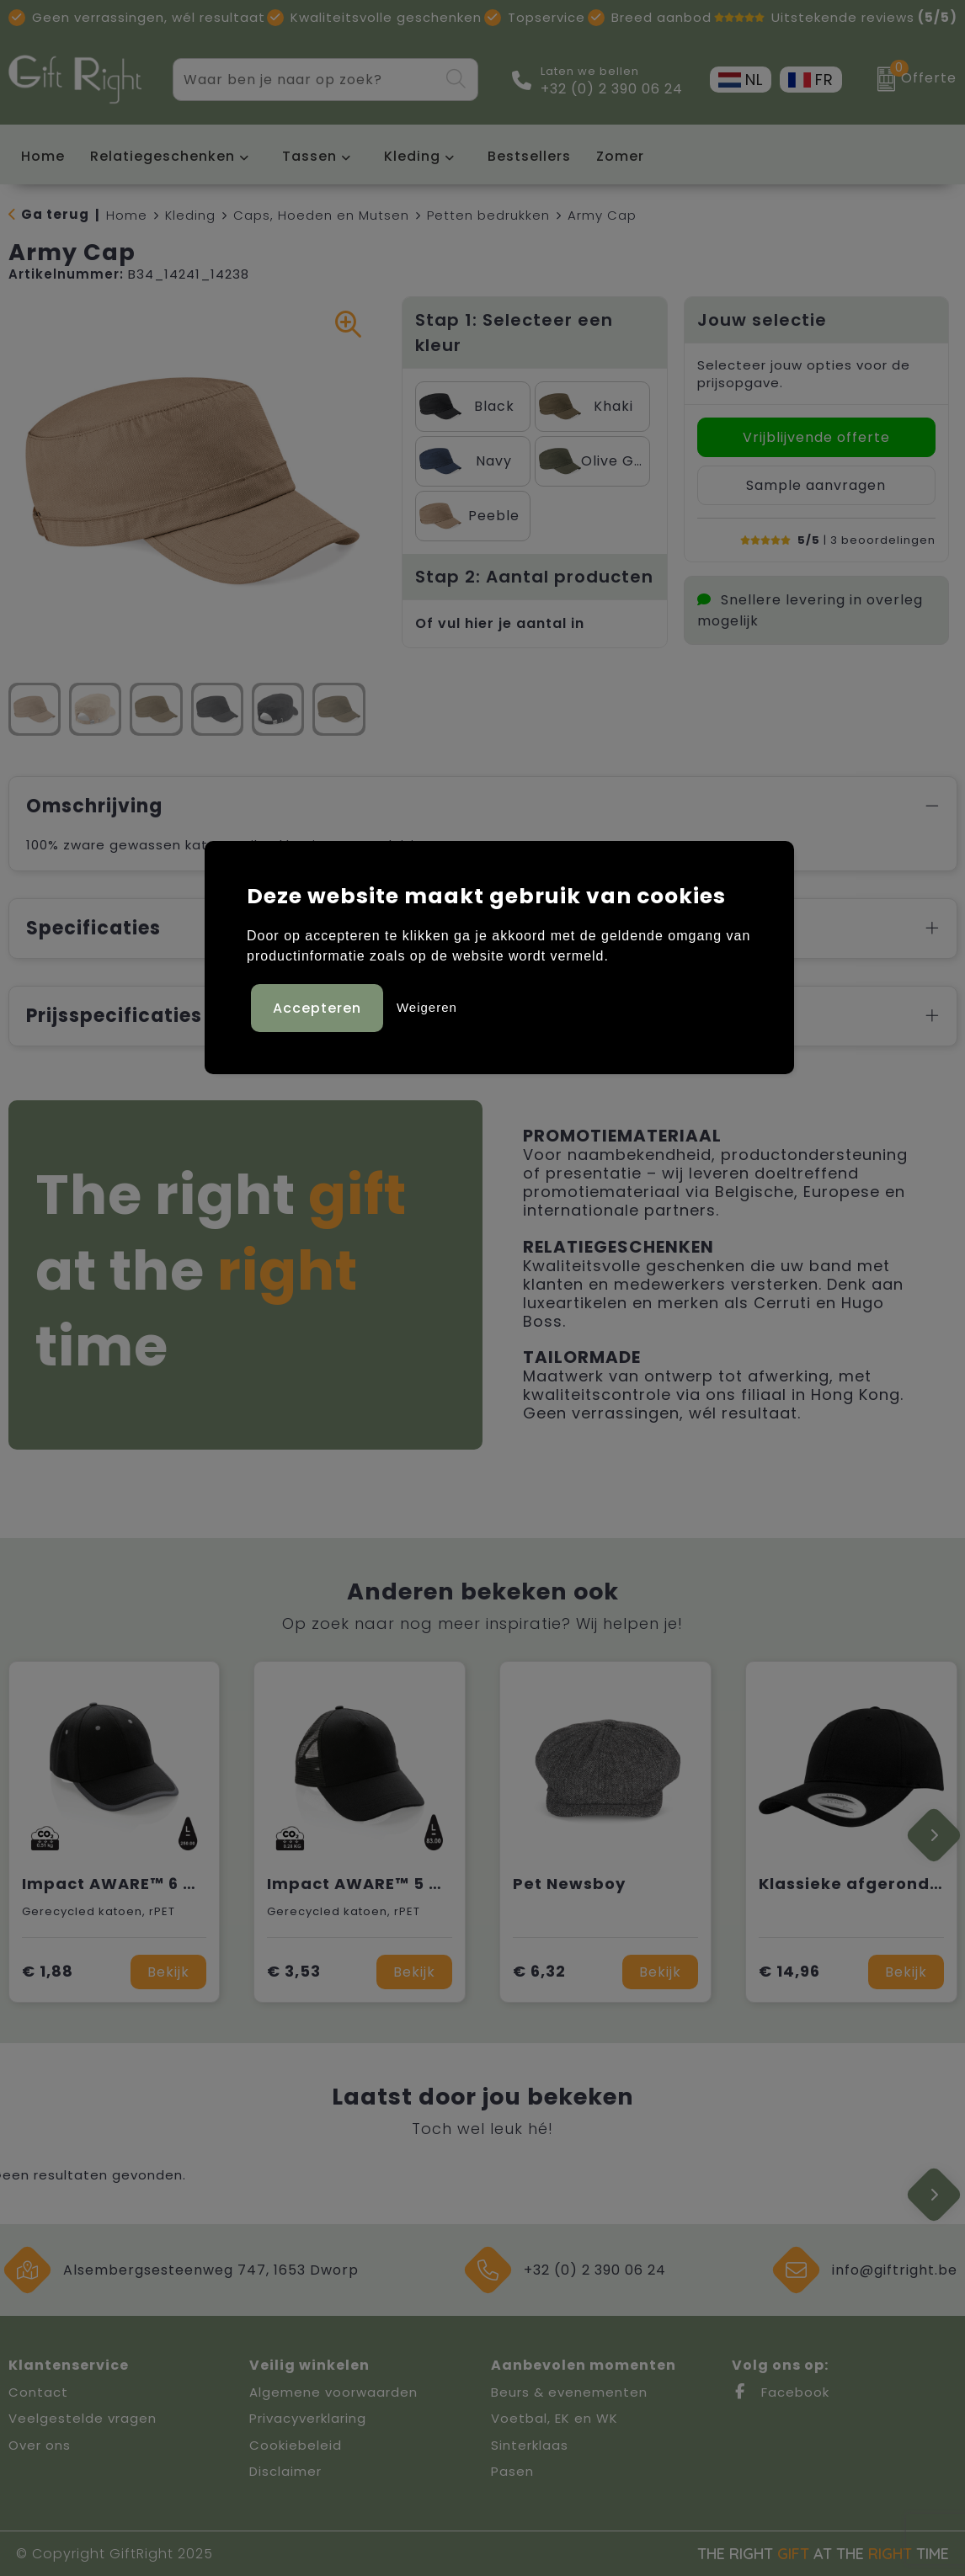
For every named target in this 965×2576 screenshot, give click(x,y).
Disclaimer (285, 2471)
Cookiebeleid (295, 2445)
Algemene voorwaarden (333, 2392)
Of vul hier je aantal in (499, 623)
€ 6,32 (539, 1971)
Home (126, 215)
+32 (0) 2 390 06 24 (612, 89)
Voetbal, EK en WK (554, 2418)
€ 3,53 (294, 1971)
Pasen (512, 2471)
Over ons (39, 2445)
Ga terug (55, 214)
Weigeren (427, 1007)
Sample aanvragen (816, 485)
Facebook (780, 2392)
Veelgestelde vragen (82, 2418)
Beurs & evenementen (569, 2392)
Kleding (412, 156)
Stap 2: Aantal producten (534, 576)
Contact (38, 2392)
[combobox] (306, 79)
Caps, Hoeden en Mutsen (321, 215)
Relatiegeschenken (162, 156)
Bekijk (168, 1972)
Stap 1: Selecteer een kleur (514, 332)
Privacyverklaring (307, 2418)
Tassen (309, 156)
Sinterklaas (529, 2445)
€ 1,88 (47, 1971)
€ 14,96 (789, 1971)
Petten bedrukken (488, 215)
